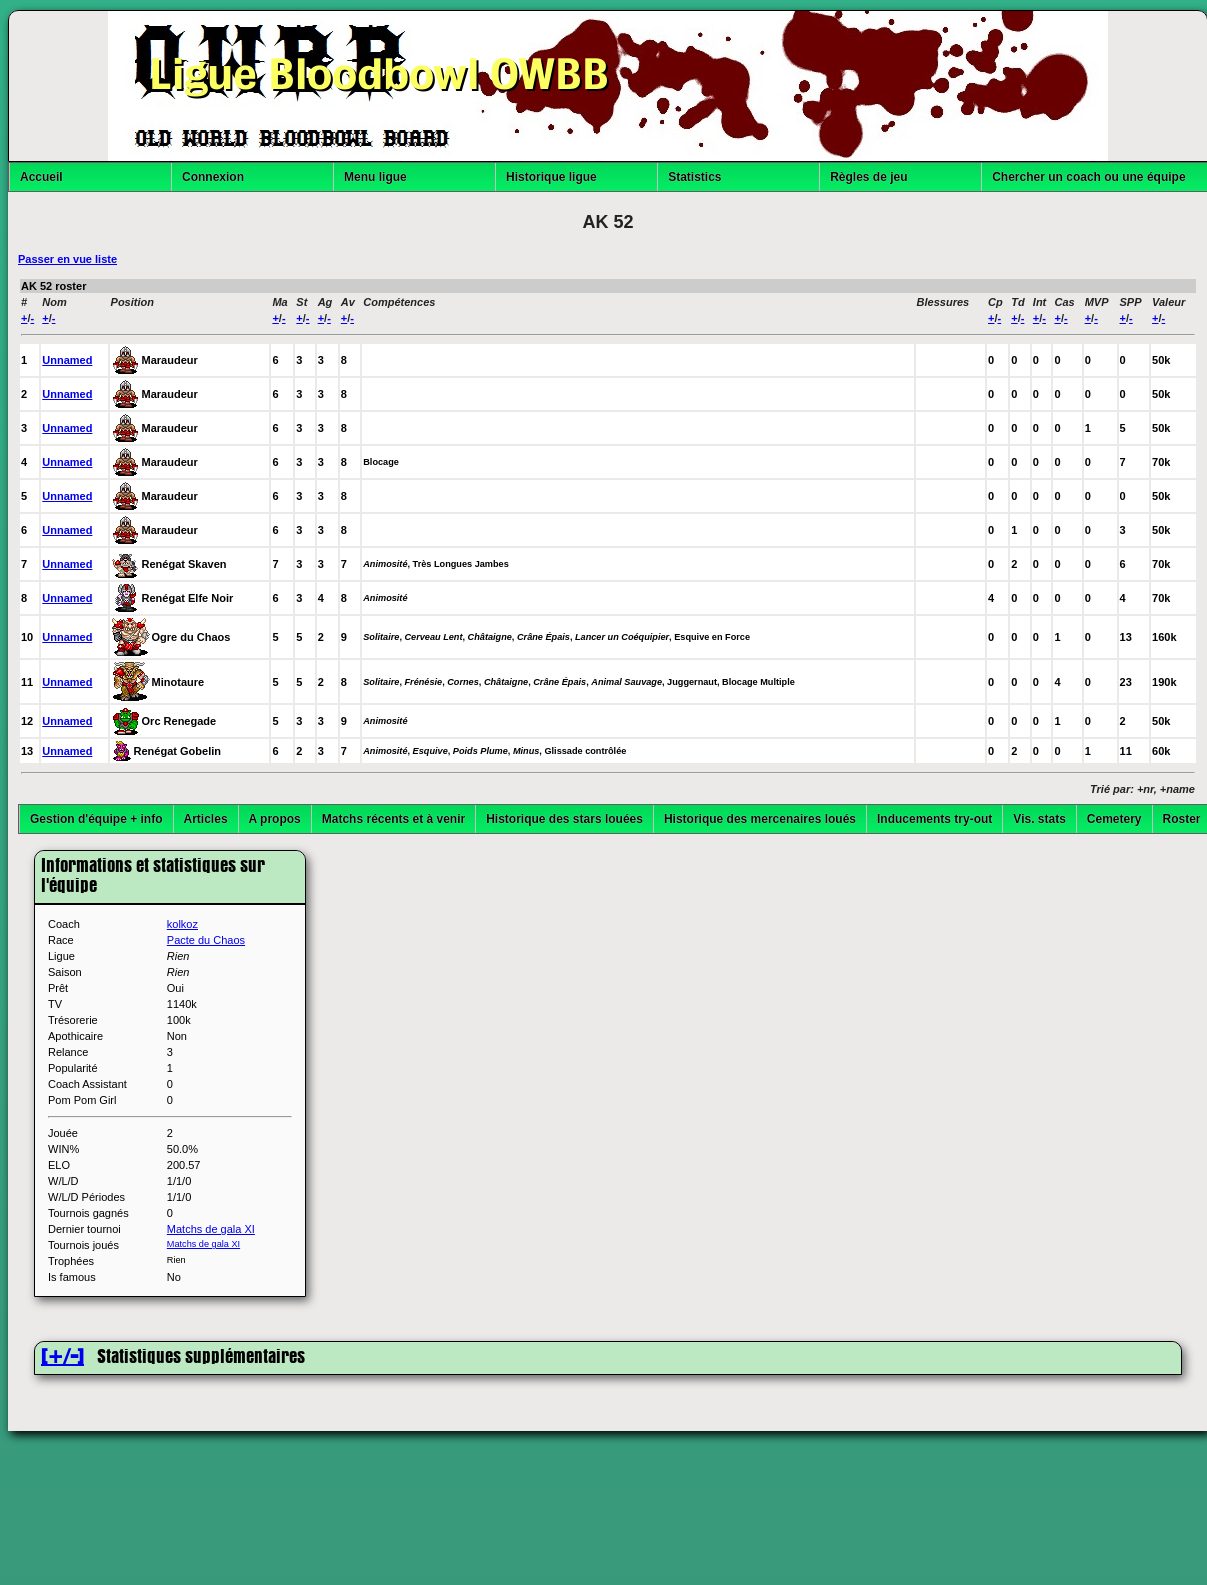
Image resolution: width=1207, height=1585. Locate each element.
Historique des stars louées (564, 819)
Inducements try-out (934, 819)
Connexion (213, 177)
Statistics (694, 177)
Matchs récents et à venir (393, 819)
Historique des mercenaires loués (760, 819)
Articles (206, 819)
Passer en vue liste (67, 259)
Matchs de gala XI (211, 1229)
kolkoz (182, 924)
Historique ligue (551, 177)
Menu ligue (375, 177)
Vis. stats (1039, 819)
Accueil (41, 177)
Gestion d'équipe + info (96, 819)
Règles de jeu (868, 177)
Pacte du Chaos (206, 940)
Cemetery (1114, 819)
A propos (275, 819)
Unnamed (67, 360)
